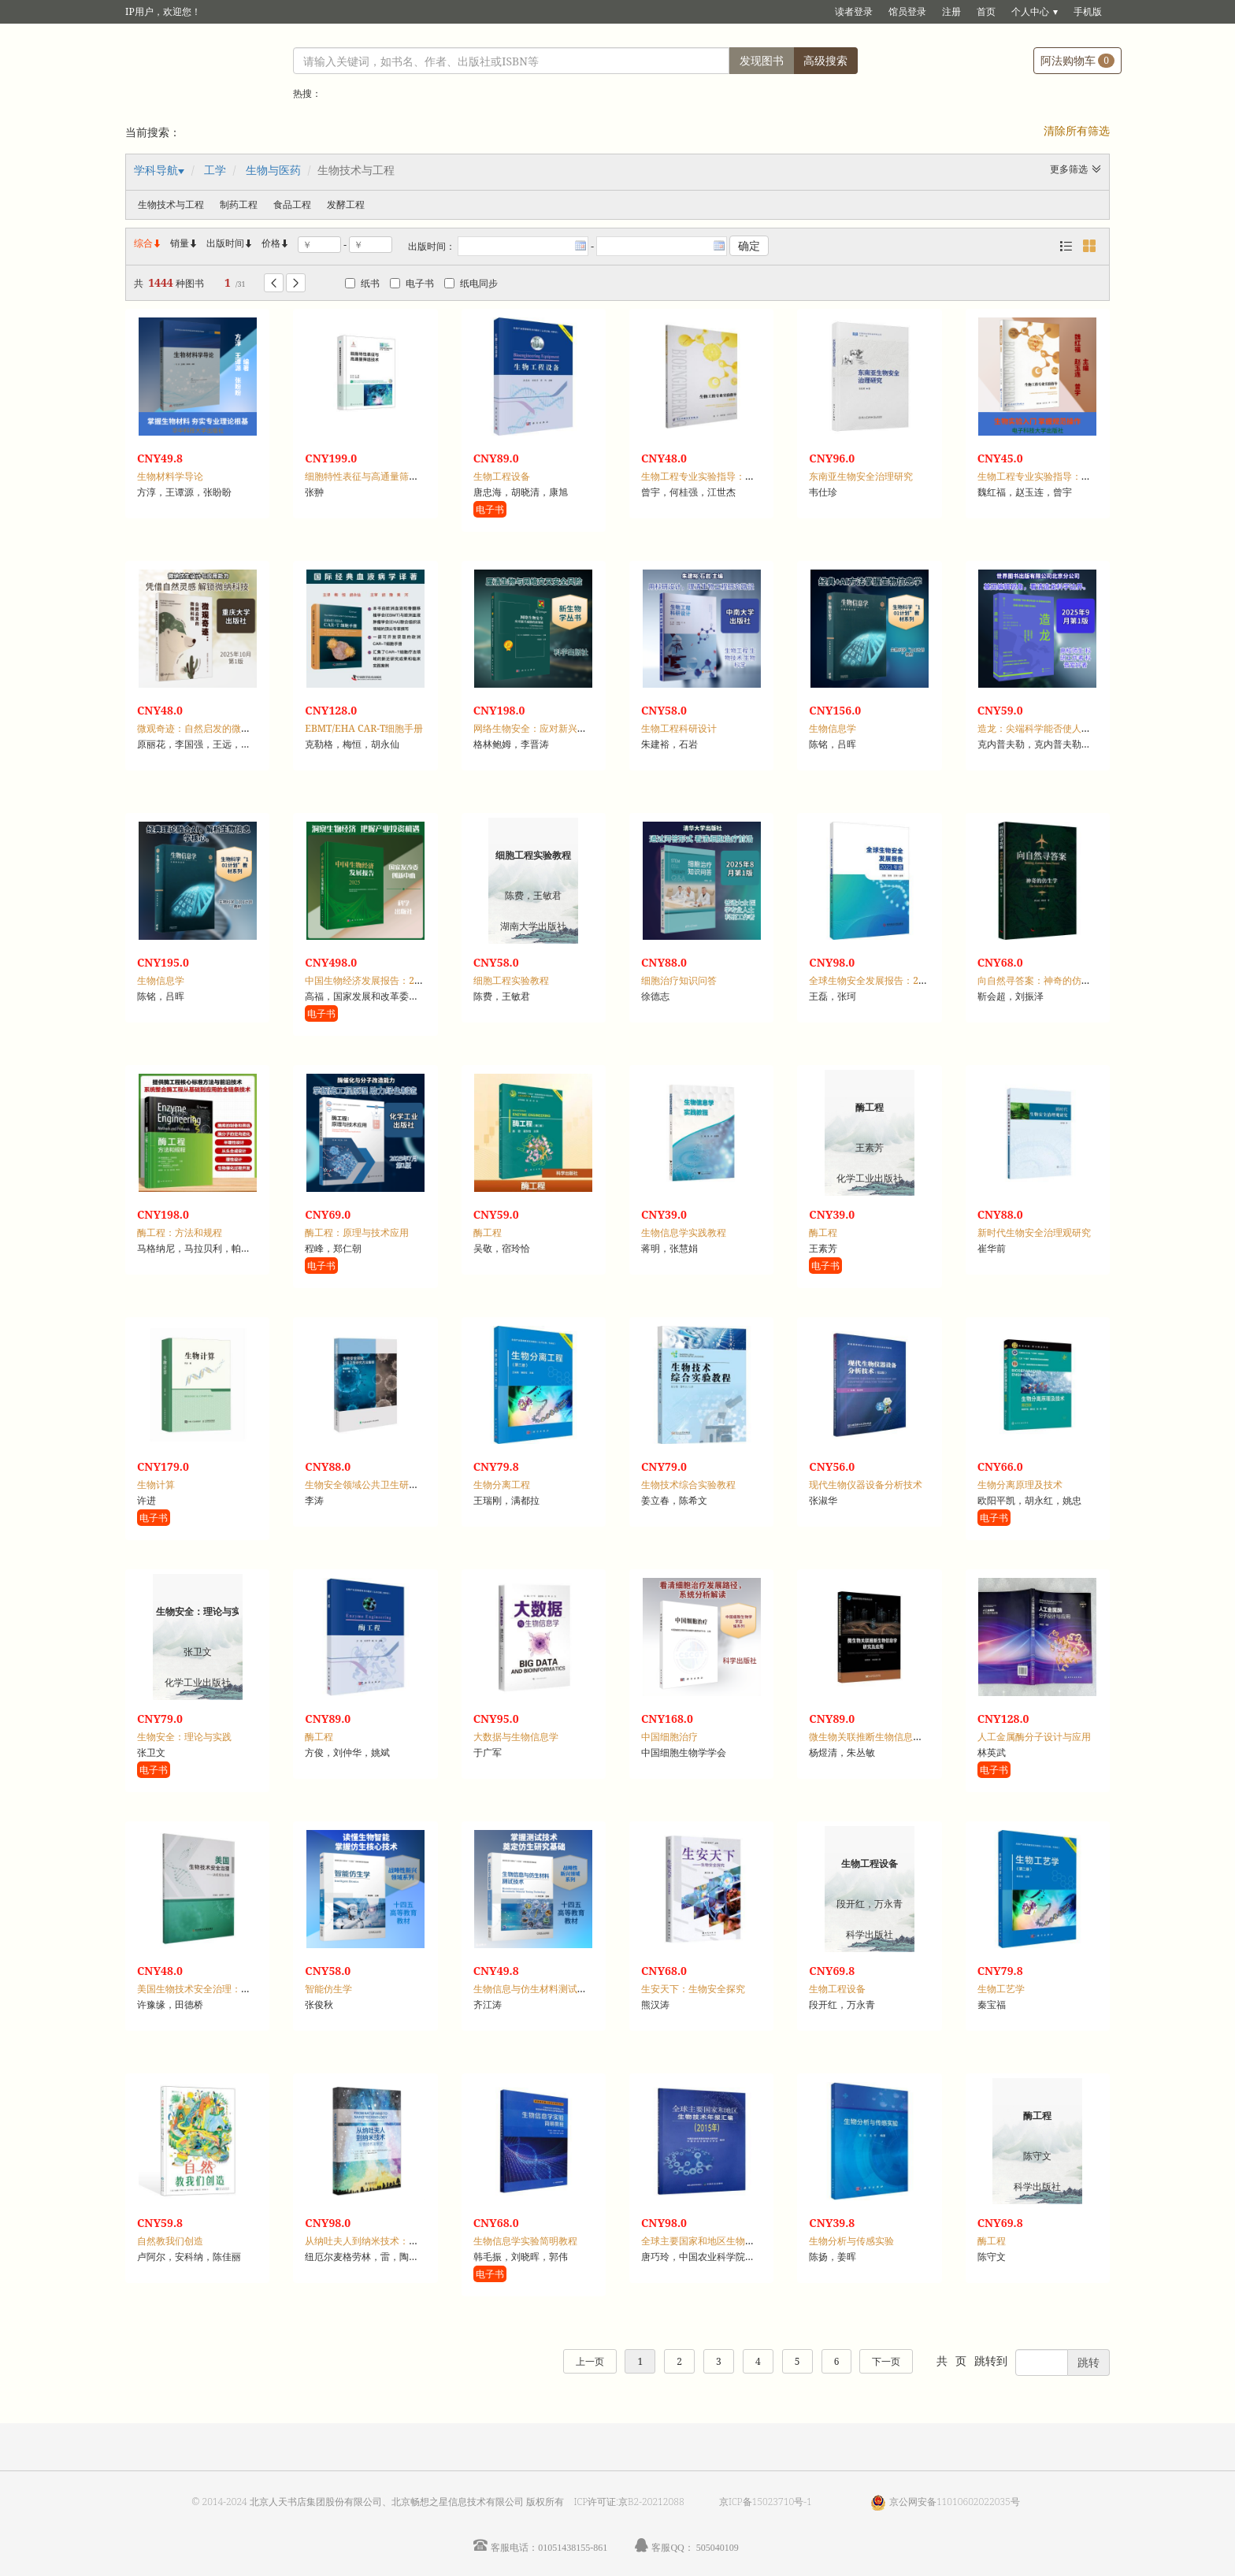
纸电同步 (471, 283)
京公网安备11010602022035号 (954, 2501)
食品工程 (292, 204)
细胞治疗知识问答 (679, 980)
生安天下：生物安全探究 (693, 1988)
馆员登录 (907, 11)
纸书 (362, 283)
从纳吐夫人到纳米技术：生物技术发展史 (390, 2241)
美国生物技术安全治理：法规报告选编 (217, 1988)
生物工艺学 (1001, 1988)
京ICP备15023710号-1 (765, 2501)
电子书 (412, 283)
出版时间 (230, 243)
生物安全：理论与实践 (184, 1736)
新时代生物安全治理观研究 (1034, 1232)
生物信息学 (832, 728)
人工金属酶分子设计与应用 (1034, 1736)
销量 (184, 243)
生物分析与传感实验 (851, 2241)
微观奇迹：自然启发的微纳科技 (203, 728)
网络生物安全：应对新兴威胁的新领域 (553, 728)
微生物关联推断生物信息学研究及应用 (889, 1736)
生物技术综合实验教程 (688, 1484)
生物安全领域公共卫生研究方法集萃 (380, 1484)
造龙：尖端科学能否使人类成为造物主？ (1062, 728)
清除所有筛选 (1077, 130)
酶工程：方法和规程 (179, 1232)
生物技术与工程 (171, 204)
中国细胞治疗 (669, 1736)
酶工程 (487, 1232)
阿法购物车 (1077, 60)
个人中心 (1030, 11)
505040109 (717, 2547)
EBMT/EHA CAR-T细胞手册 (364, 728)
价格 (270, 243)
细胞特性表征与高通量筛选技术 (371, 476)
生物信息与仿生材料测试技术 (534, 1988)
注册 (951, 11)
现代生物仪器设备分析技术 (865, 1484)
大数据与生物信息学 (515, 1736)
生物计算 (156, 1484)
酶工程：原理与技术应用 (357, 1232)
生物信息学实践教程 (683, 1232)
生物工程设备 (501, 476)
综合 (148, 243)
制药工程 (239, 204)
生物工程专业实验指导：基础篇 (1043, 476)
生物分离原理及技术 (1020, 1484)
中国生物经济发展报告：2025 (367, 980)
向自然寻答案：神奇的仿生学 (1038, 980)
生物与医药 (273, 169)
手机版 (1088, 11)
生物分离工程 (501, 1484)
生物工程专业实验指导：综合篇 (707, 476)
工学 (215, 169)
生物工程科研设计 (679, 728)
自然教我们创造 (170, 2241)
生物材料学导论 (170, 476)
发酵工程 (346, 204)
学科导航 (156, 169)
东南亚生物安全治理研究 (861, 476)
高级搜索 (825, 60)
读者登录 (854, 11)
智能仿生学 (328, 1988)
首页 (986, 11)
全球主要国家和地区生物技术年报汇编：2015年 (741, 2241)
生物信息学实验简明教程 (525, 2241)
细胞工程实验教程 (511, 980)
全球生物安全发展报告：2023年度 (881, 980)
